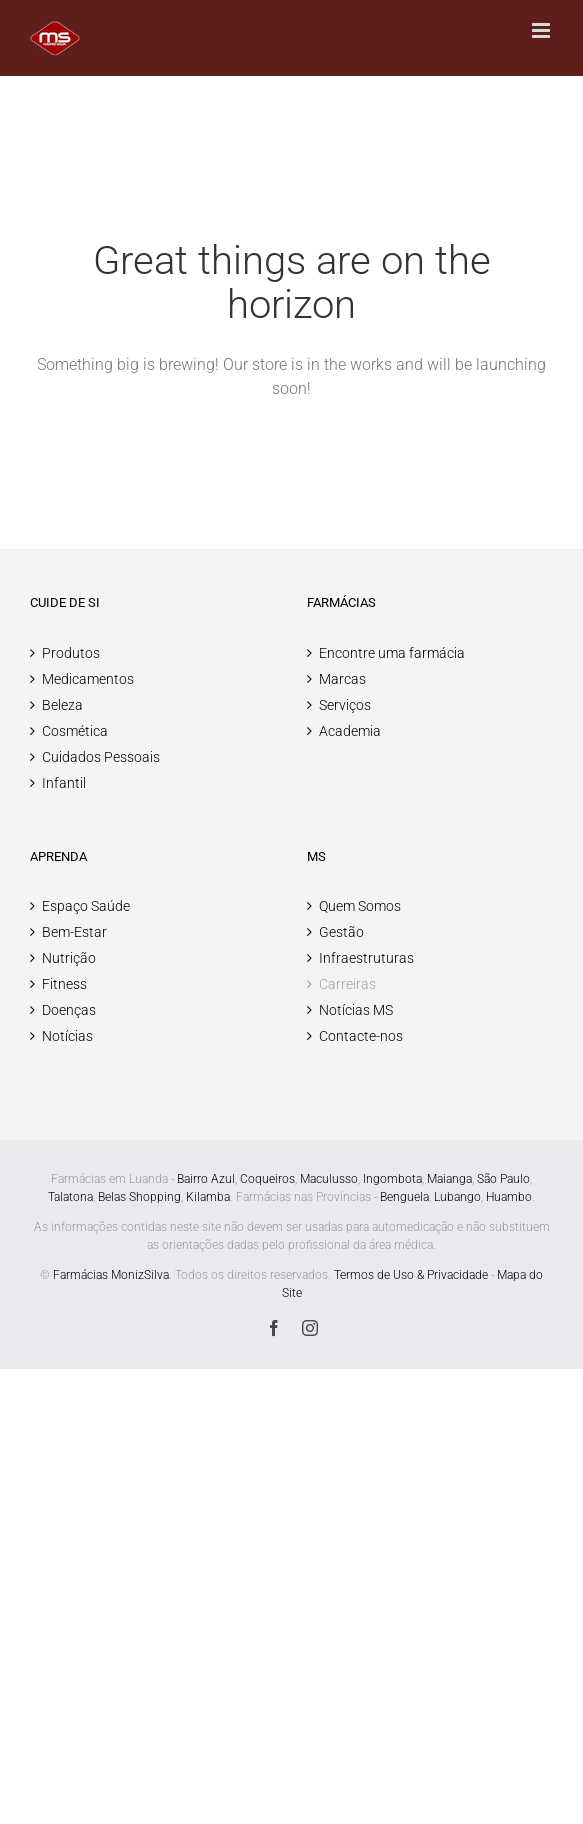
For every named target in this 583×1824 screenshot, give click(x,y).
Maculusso (329, 1179)
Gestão (341, 932)
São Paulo (503, 1179)
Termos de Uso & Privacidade (411, 1275)
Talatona (70, 1197)
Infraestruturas (366, 958)
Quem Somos (360, 906)
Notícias (67, 1036)
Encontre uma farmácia (392, 653)
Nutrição (69, 958)
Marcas (342, 679)
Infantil (64, 783)
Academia (350, 731)
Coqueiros (267, 1179)
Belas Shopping (139, 1197)
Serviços (345, 705)
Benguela (404, 1197)
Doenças (69, 1010)
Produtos (71, 653)
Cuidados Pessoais (101, 757)
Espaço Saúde (86, 906)
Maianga (449, 1179)
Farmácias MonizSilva (111, 1275)
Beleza (62, 705)
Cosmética (75, 731)
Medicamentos (88, 679)
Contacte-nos (361, 1036)
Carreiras (347, 984)
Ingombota (392, 1179)
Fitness (64, 984)
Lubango (457, 1197)
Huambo (509, 1197)
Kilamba (208, 1197)
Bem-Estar (74, 932)
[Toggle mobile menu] (542, 30)
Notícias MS (356, 1010)
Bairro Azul (206, 1179)
